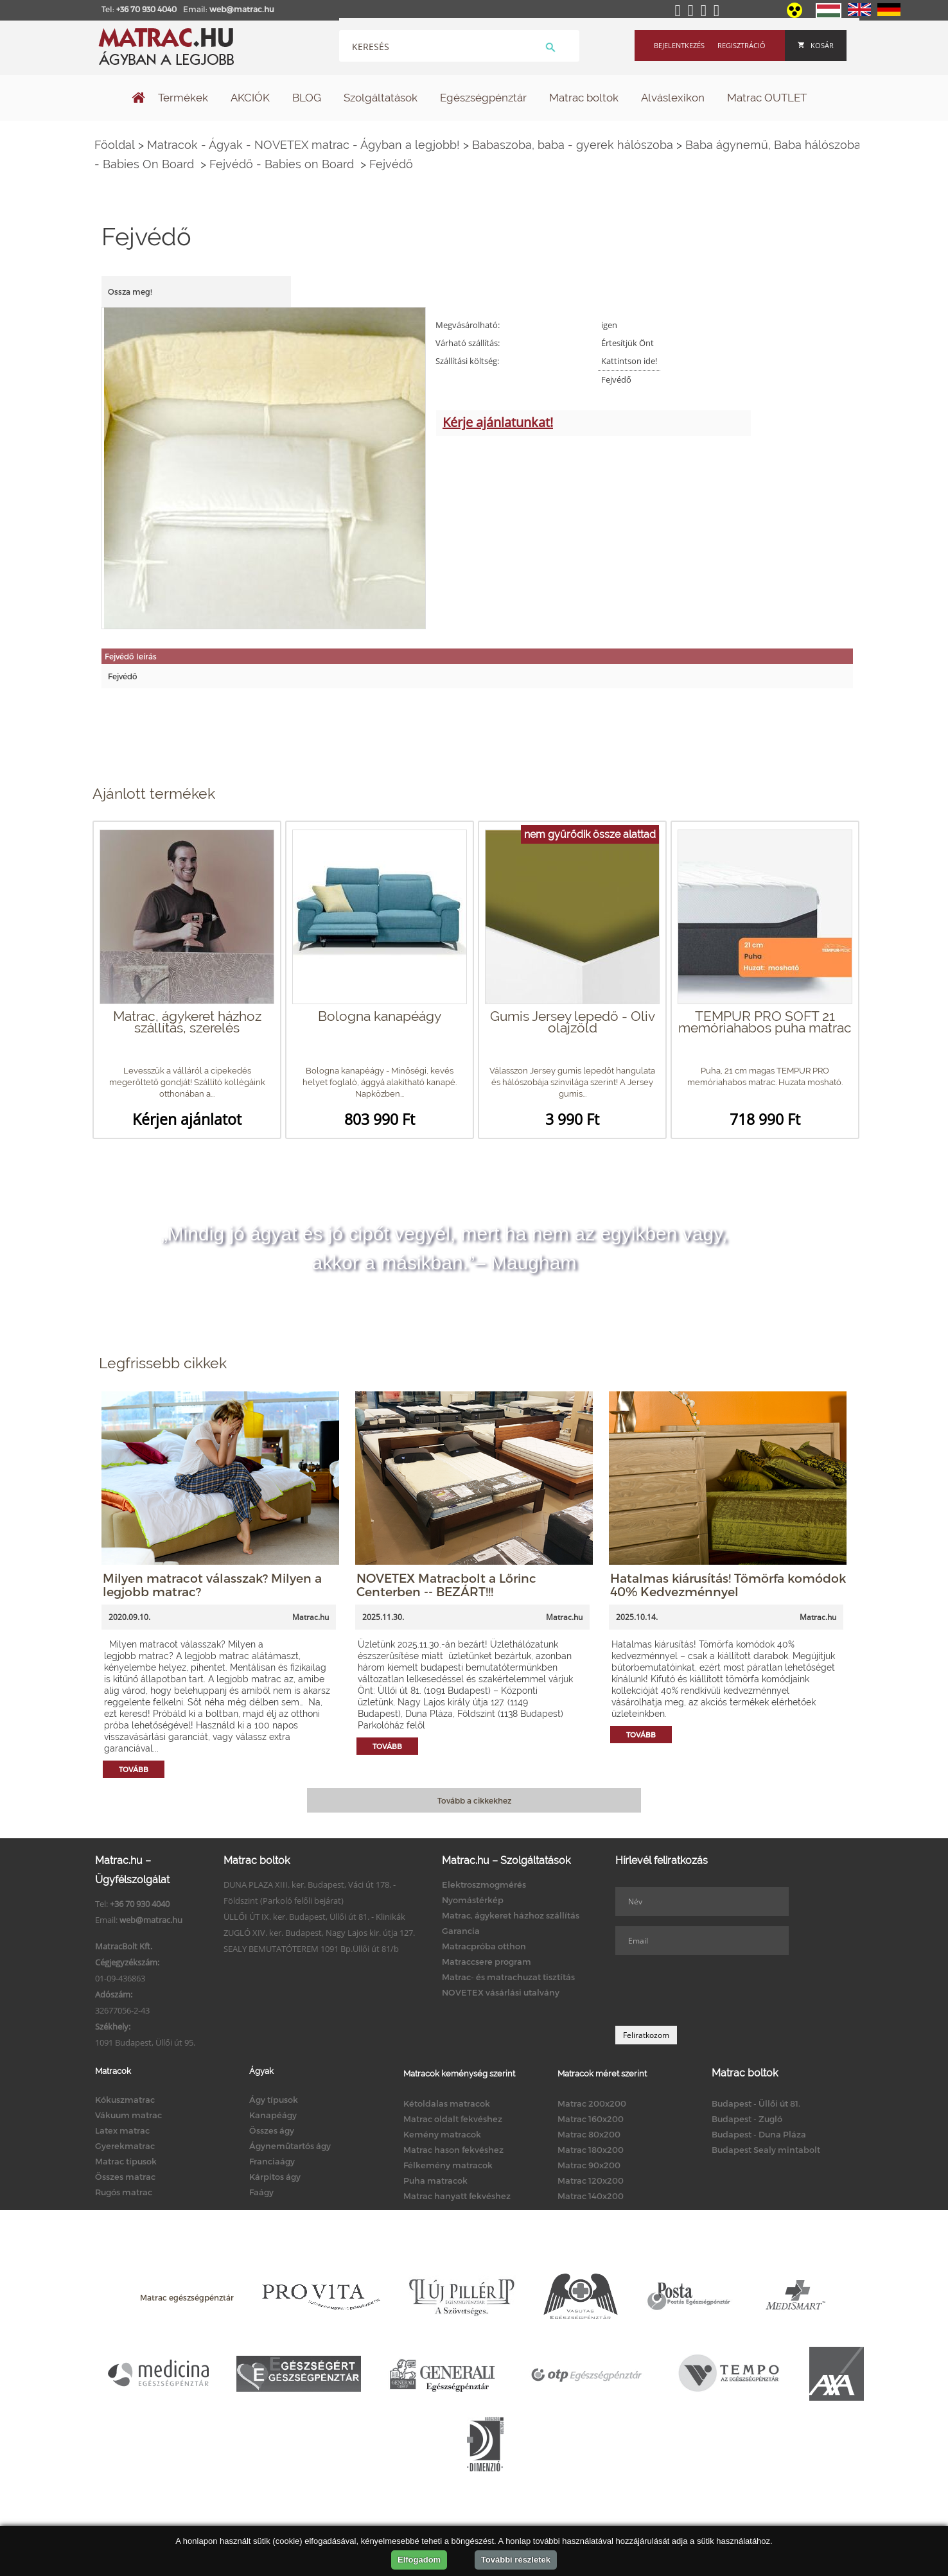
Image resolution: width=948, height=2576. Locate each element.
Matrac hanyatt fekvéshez (457, 2196)
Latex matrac (122, 2130)
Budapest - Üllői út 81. (756, 2103)
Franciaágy (272, 2161)
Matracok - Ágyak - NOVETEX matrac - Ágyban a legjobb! (303, 145)
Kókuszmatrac (125, 2099)
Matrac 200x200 (591, 2103)
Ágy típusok (273, 2099)
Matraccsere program (486, 1961)
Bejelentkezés (679, 45)
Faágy (261, 2192)
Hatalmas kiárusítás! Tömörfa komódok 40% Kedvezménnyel (728, 1585)
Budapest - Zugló (747, 2119)
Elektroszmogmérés (484, 1884)
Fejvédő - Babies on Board (283, 164)
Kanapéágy (273, 2115)
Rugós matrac (123, 2192)
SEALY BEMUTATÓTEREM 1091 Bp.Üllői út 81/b (311, 1948)
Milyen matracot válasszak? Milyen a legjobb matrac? (212, 1585)
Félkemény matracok (448, 2165)
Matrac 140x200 (590, 2196)
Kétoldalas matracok (446, 2103)
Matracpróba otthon (484, 1946)
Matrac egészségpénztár (187, 2297)
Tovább (133, 1769)
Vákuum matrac (128, 2115)
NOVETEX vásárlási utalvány (500, 1992)
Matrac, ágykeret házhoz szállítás (510, 1915)
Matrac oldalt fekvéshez (452, 2119)
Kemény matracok (442, 2134)
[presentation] (713, 1990)
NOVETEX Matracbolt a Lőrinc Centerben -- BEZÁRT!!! (446, 1585)
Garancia (461, 1931)
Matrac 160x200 (590, 2119)
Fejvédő (391, 164)
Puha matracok (435, 2180)
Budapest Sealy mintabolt (766, 2150)
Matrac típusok (126, 2161)
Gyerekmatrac (125, 2146)
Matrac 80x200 (588, 2134)
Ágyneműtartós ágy (290, 2146)
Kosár (816, 45)
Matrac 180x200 (590, 2150)
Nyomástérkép (473, 1900)
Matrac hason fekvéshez (453, 2150)
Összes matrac (125, 2176)
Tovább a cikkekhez (474, 1800)
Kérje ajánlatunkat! (498, 422)
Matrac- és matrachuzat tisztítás (508, 1977)
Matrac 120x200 (590, 2180)
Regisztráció (741, 45)
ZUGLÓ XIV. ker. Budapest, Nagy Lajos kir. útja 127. (319, 1932)
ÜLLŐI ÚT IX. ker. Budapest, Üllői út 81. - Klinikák (314, 1916)
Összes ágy (271, 2130)
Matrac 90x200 (588, 2165)
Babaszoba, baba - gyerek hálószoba (572, 145)
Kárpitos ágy (275, 2176)
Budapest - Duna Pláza (759, 2134)
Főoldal (114, 145)
